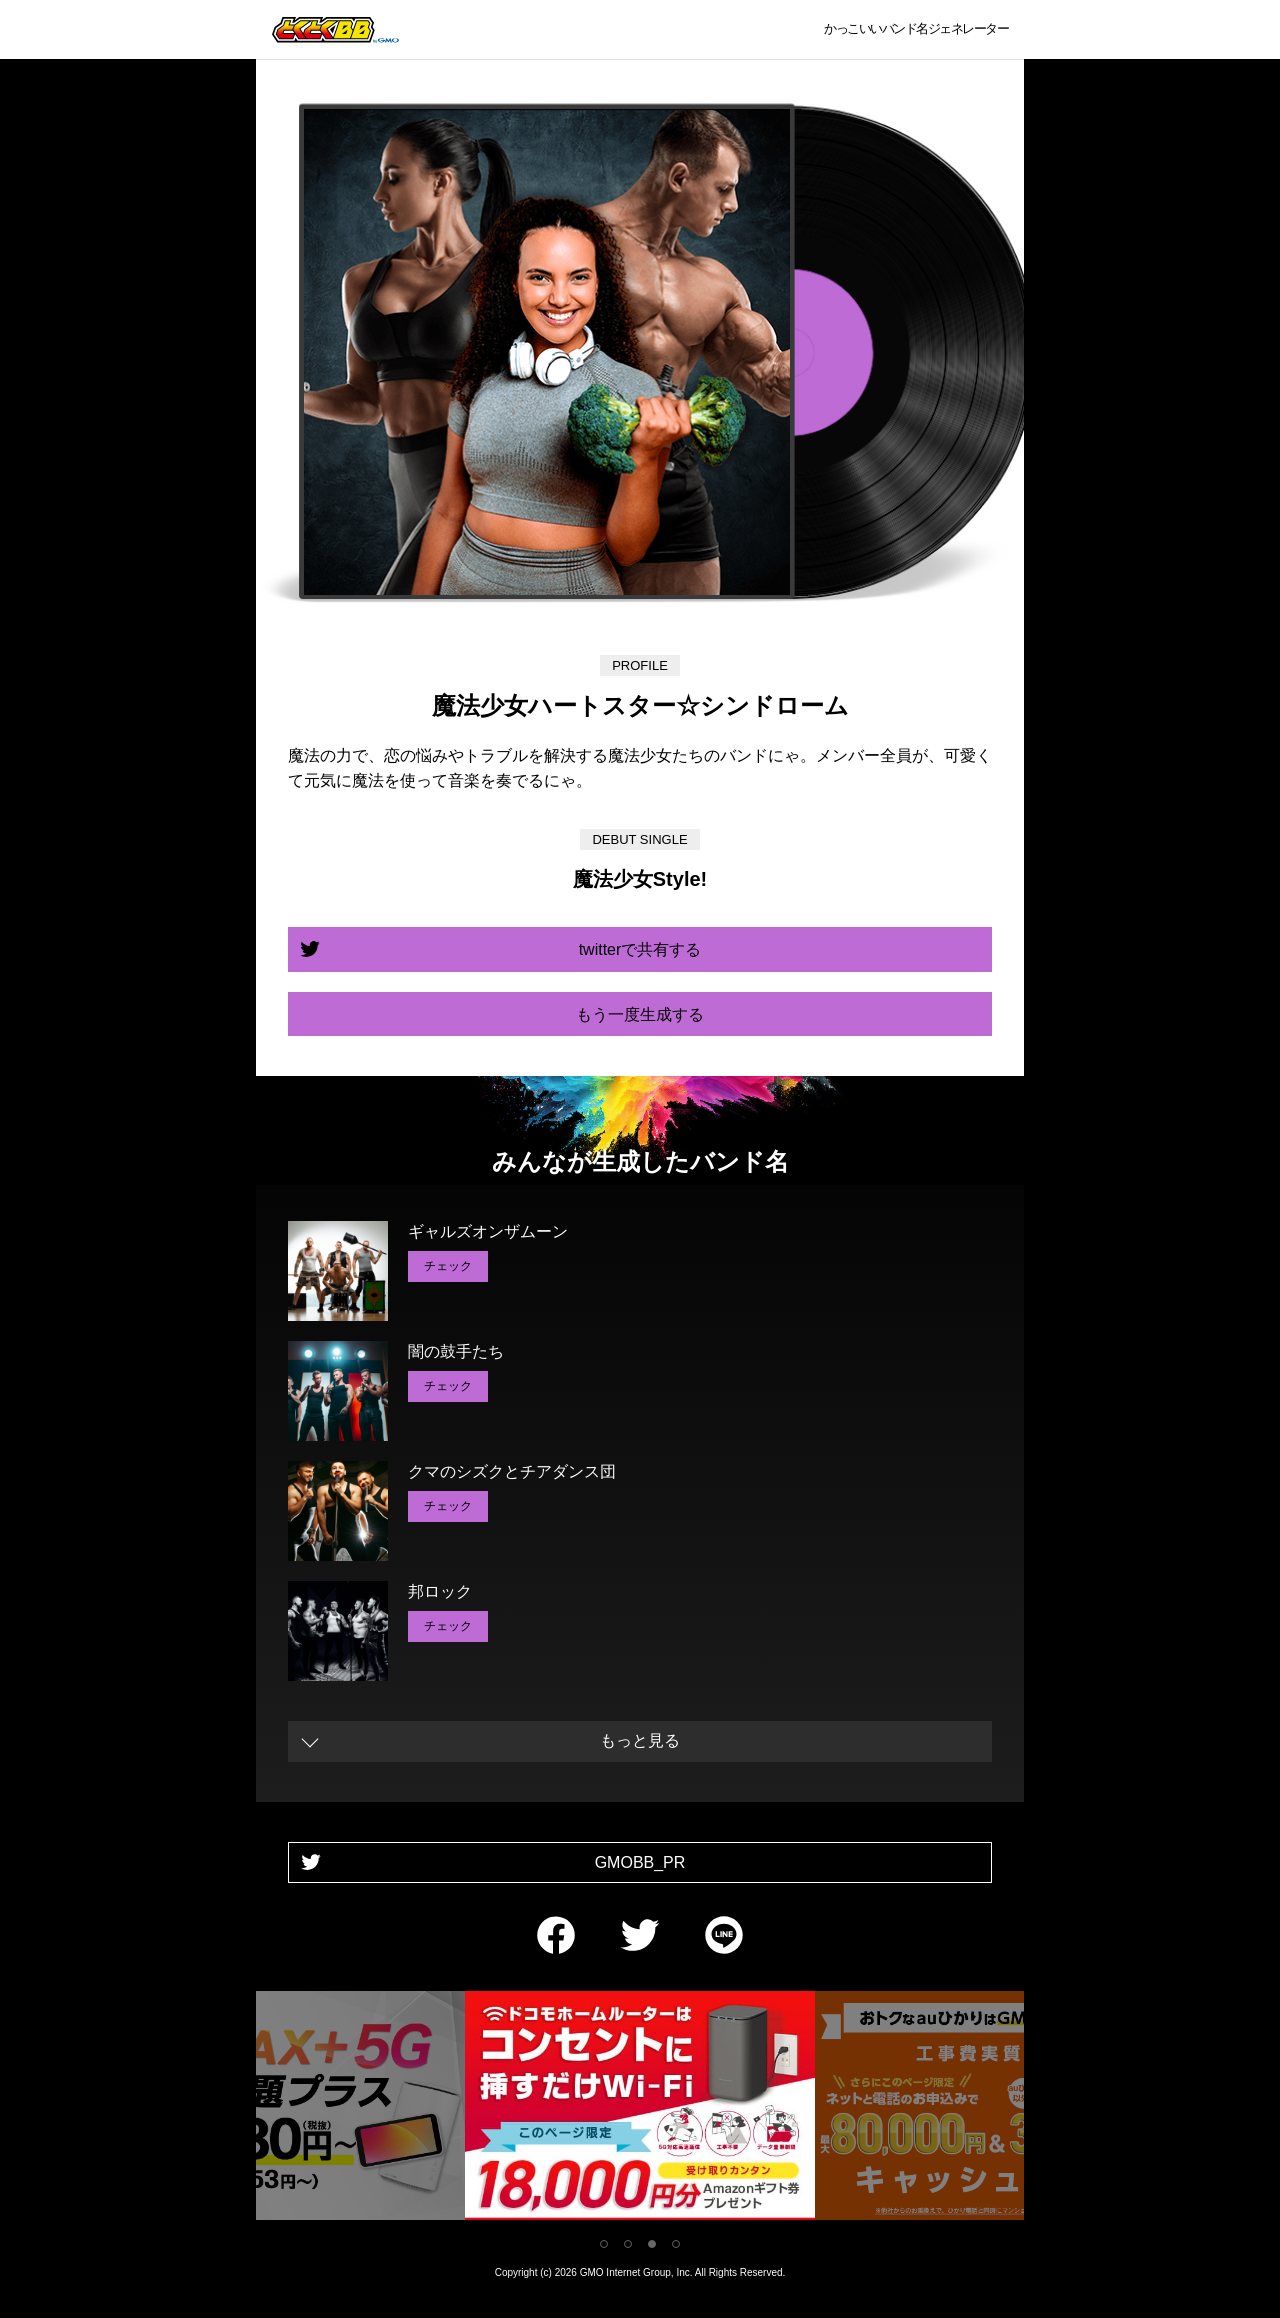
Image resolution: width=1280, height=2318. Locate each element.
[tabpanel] (640, 2109)
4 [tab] (676, 2244)
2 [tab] (628, 2244)
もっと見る (640, 1740)
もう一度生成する (640, 1014)
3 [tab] (652, 2244)
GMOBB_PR (640, 1862)
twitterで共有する (640, 949)
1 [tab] (604, 2244)
